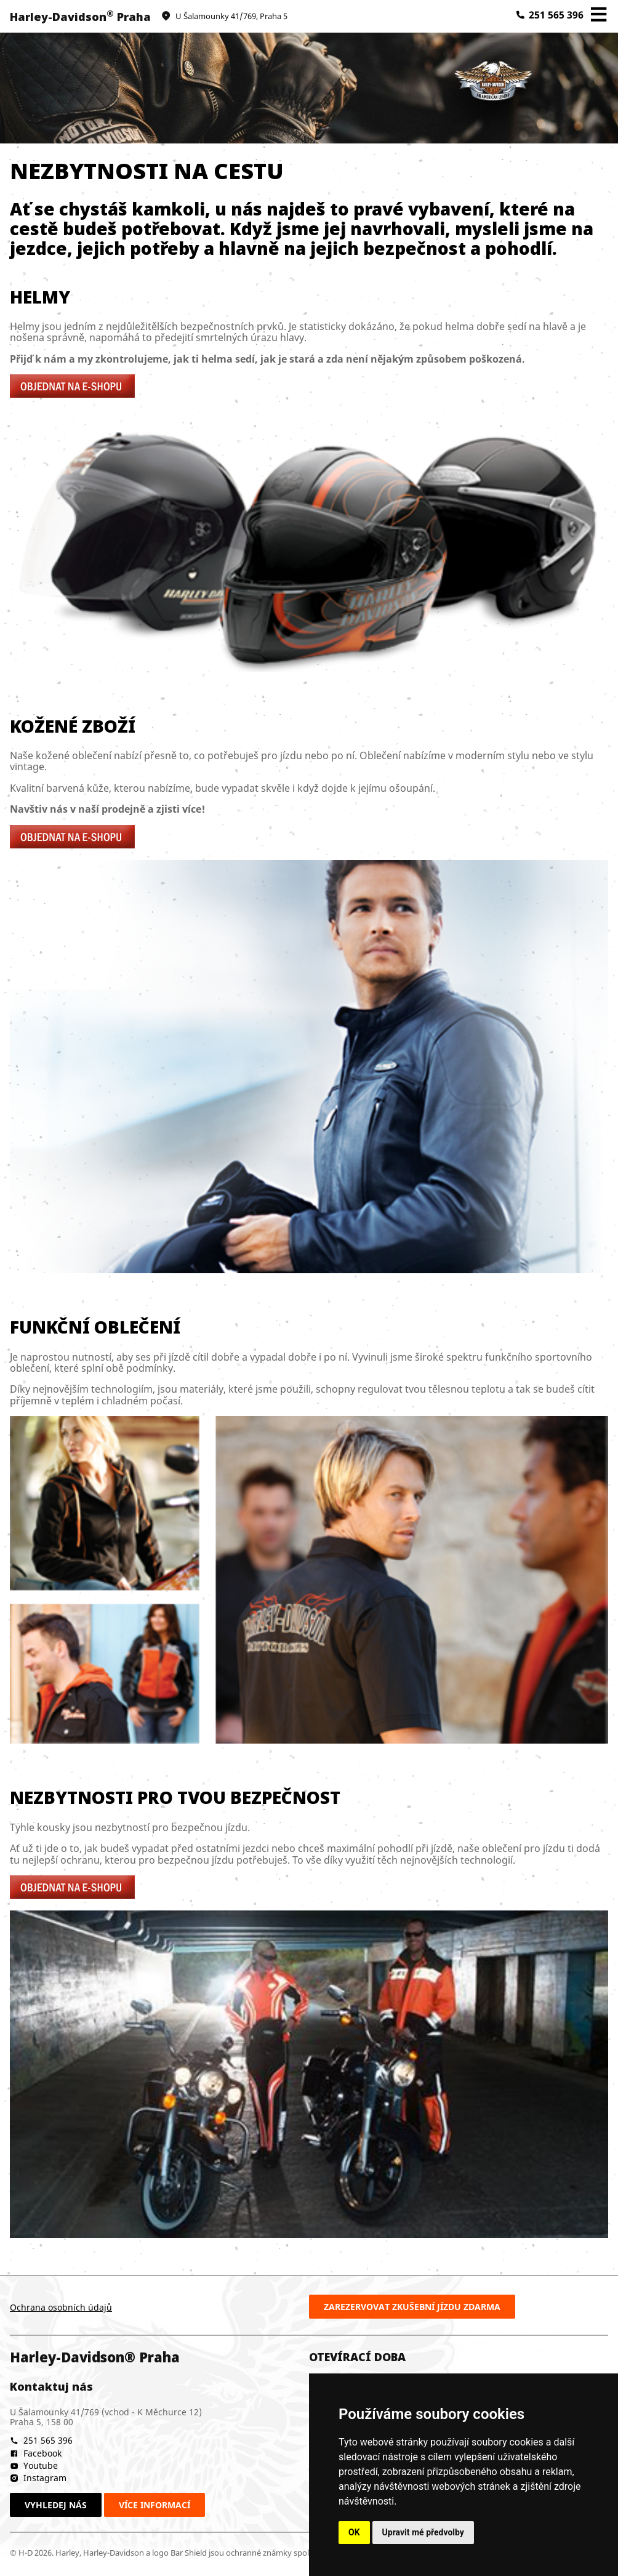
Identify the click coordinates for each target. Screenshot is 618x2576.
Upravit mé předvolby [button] (423, 2532)
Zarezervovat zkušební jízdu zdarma (412, 2306)
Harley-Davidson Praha (80, 16)
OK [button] (354, 2532)
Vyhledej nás (56, 2505)
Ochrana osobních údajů (61, 2307)
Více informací (154, 2505)
